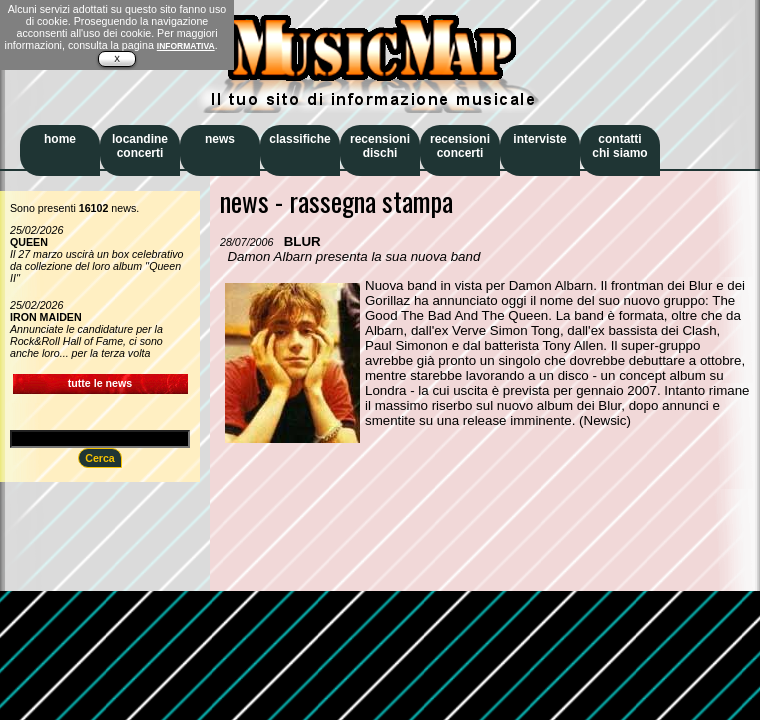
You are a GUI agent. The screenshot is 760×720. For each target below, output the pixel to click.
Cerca (100, 458)
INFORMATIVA (186, 46)
